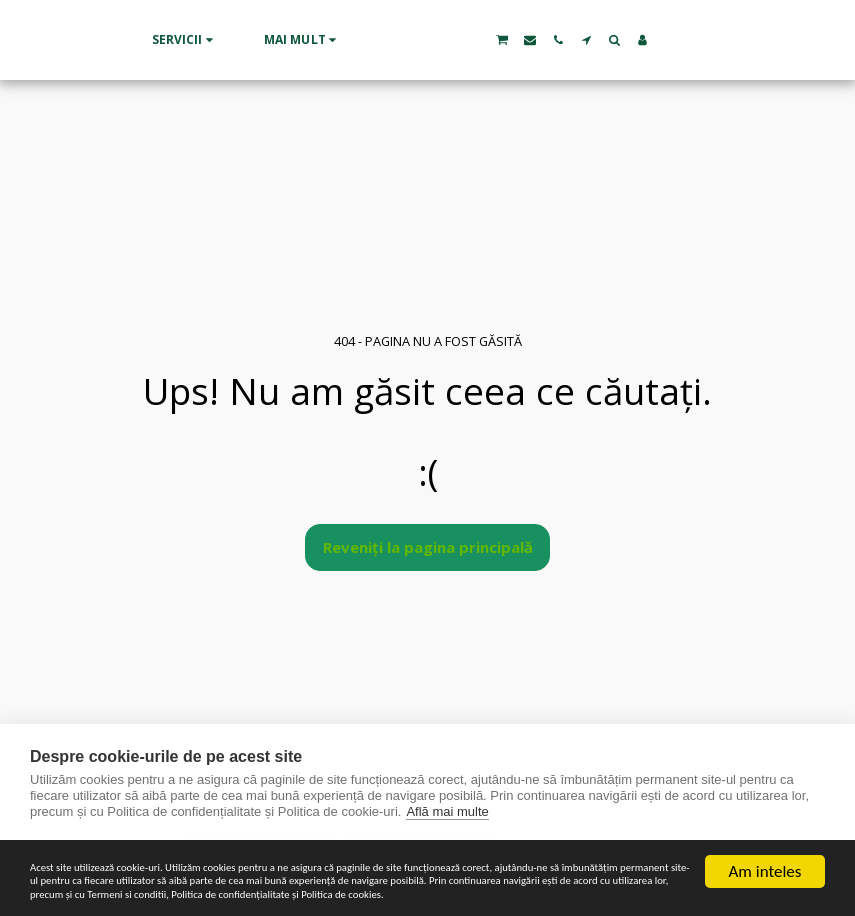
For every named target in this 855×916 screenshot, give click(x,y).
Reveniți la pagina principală (428, 547)
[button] (109, 40)
